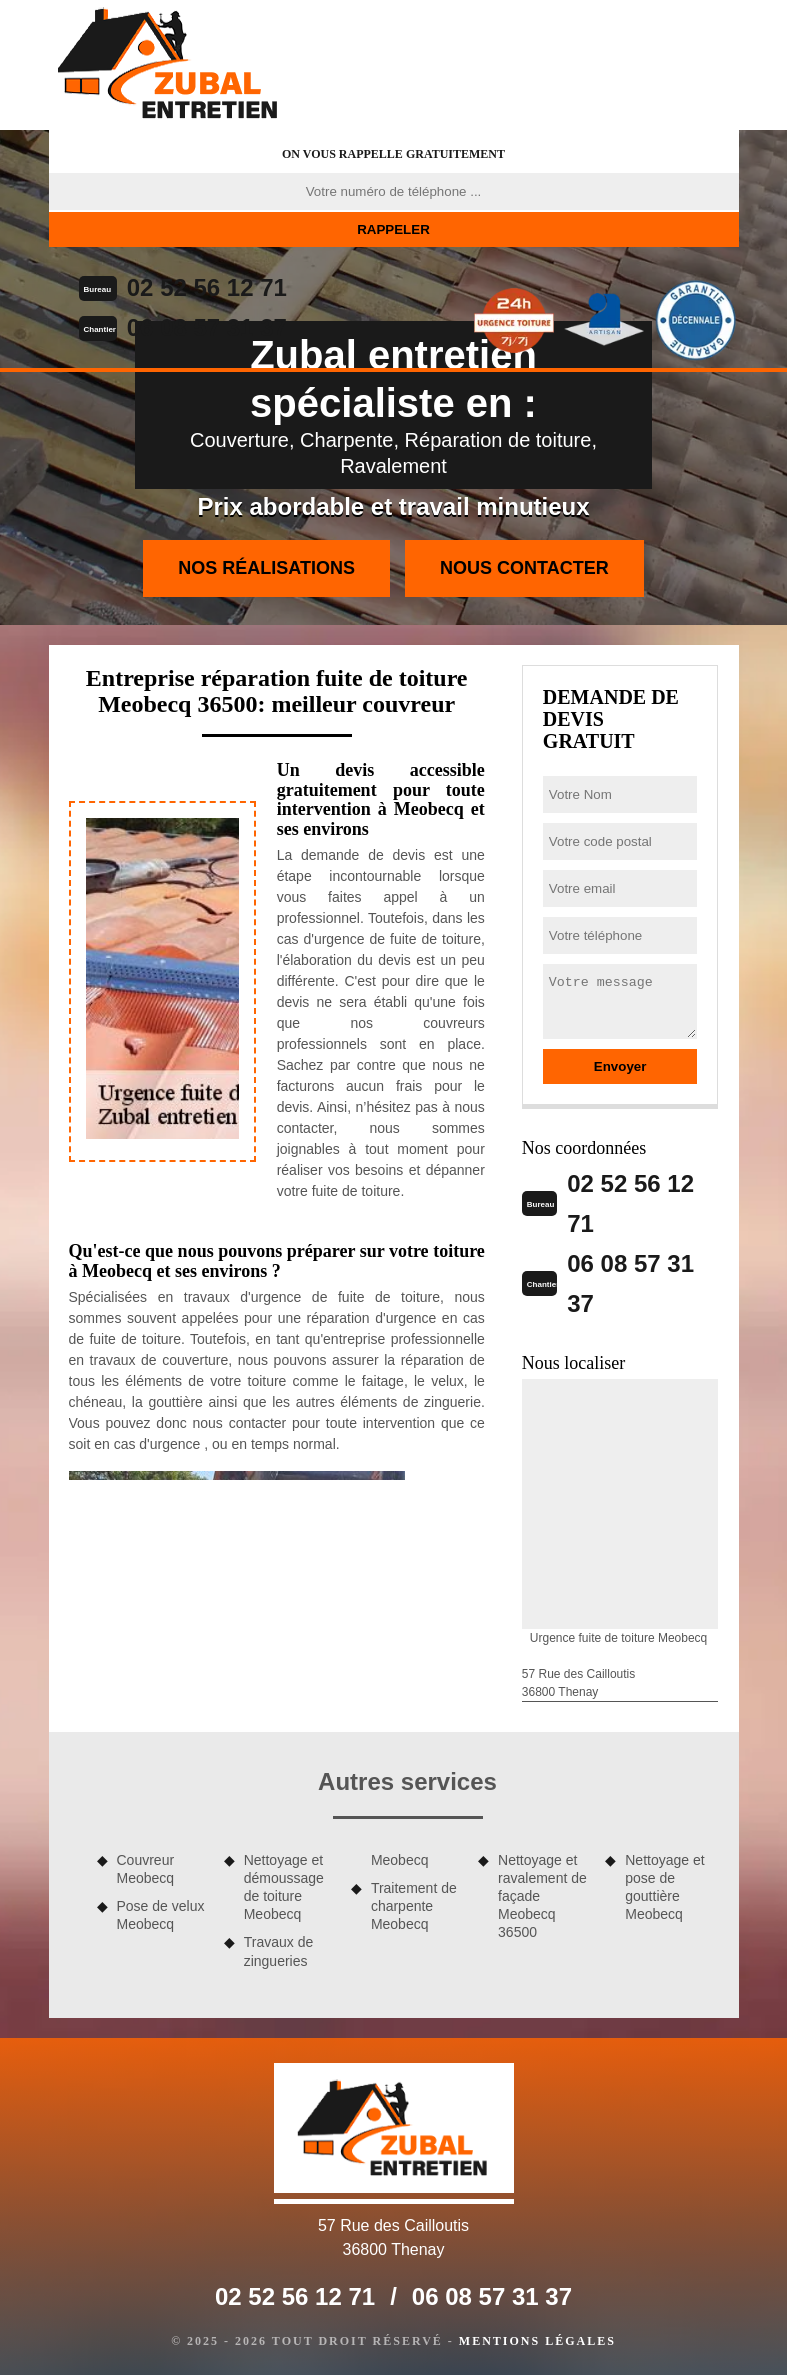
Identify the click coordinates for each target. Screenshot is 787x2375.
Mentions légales (537, 2341)
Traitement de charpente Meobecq (414, 1906)
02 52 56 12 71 (207, 287)
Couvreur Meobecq (146, 1869)
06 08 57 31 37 (207, 327)
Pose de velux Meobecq (161, 1915)
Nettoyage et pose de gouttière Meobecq (664, 1887)
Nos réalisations (266, 568)
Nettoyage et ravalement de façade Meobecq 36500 (542, 1896)
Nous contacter (524, 568)
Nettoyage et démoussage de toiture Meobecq (284, 1887)
